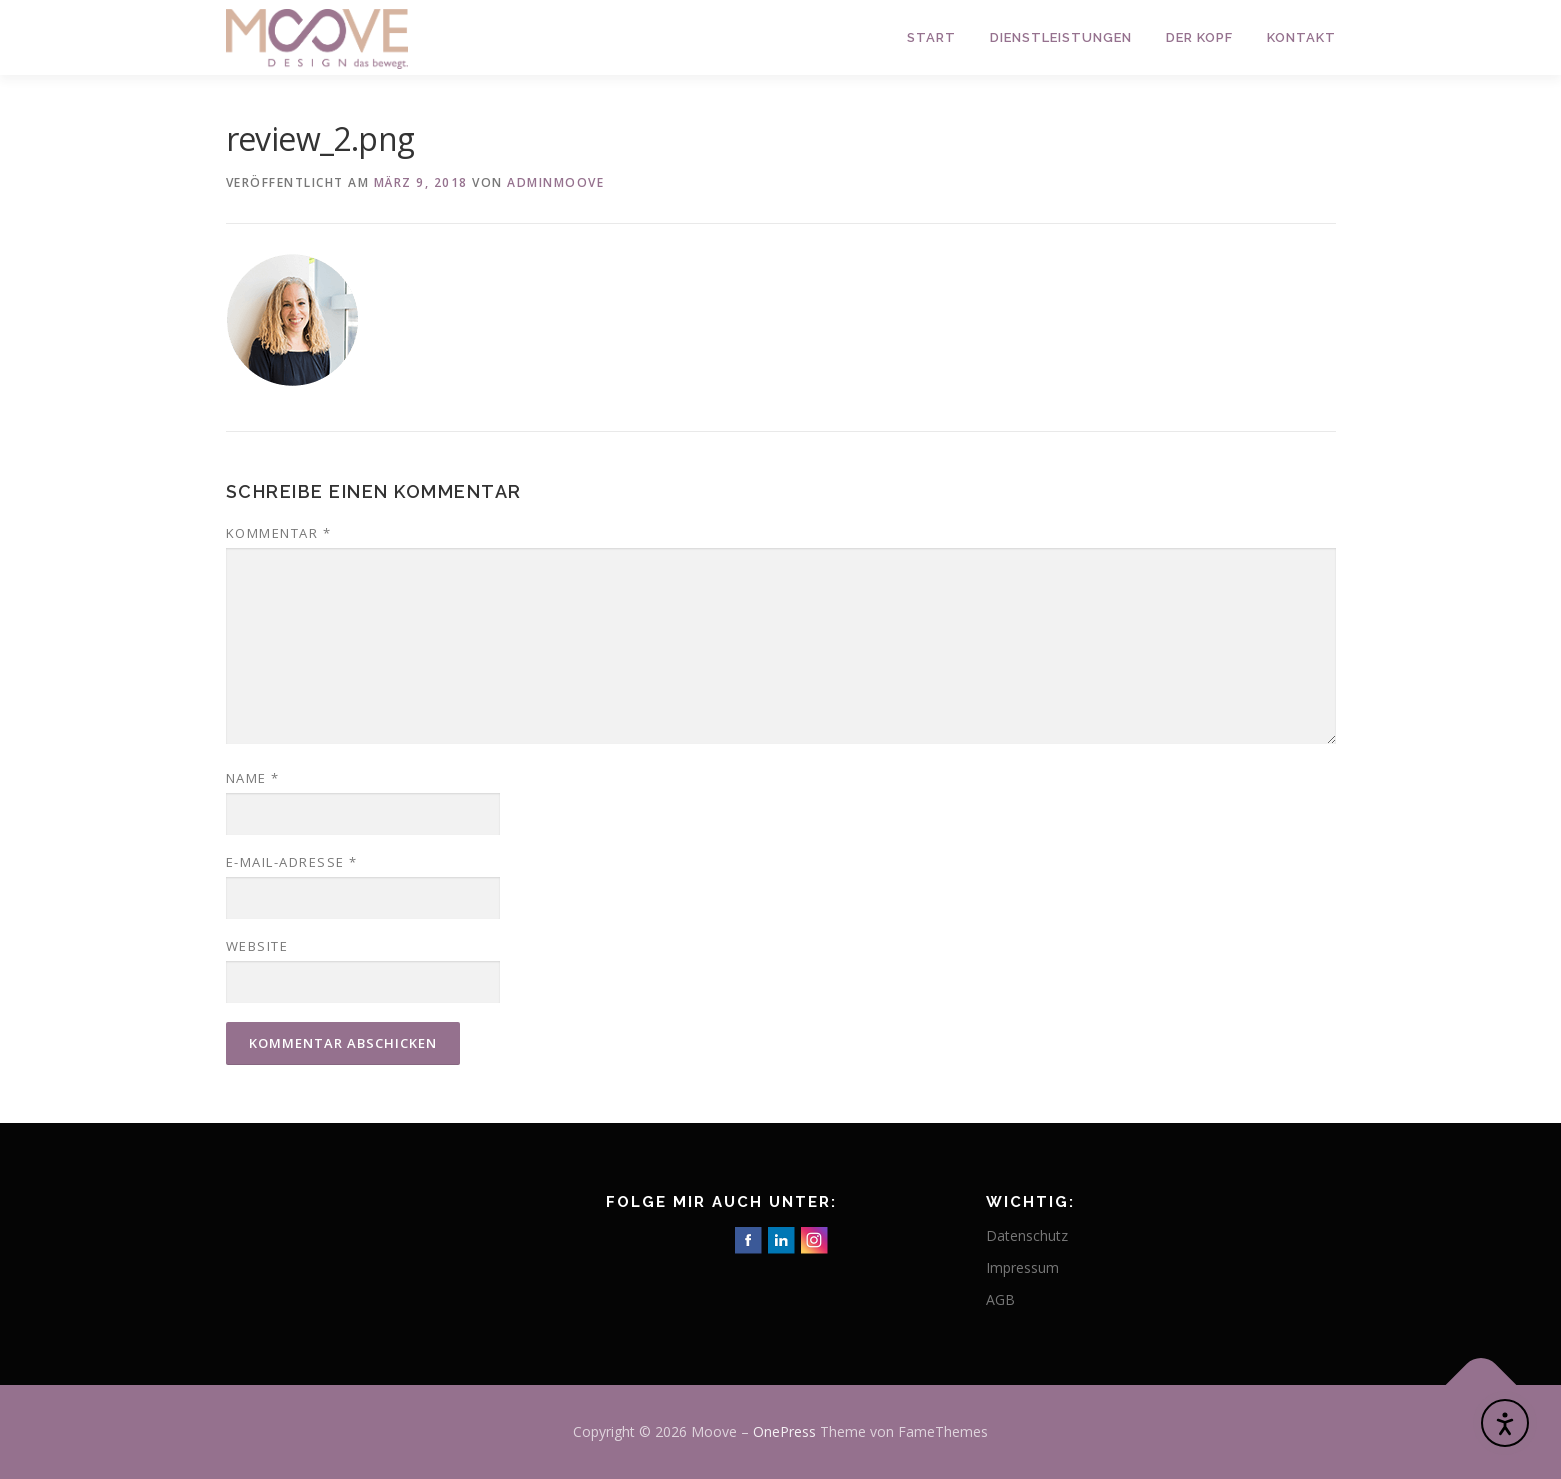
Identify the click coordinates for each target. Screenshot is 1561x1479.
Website (257, 946)
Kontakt (1301, 37)
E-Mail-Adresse (292, 862)
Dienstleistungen (1061, 37)
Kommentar (279, 533)
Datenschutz (1027, 1235)
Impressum (1022, 1267)
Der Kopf (1199, 37)
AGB (1000, 1299)
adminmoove (555, 182)
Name (253, 778)
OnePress (784, 1431)
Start (931, 37)
